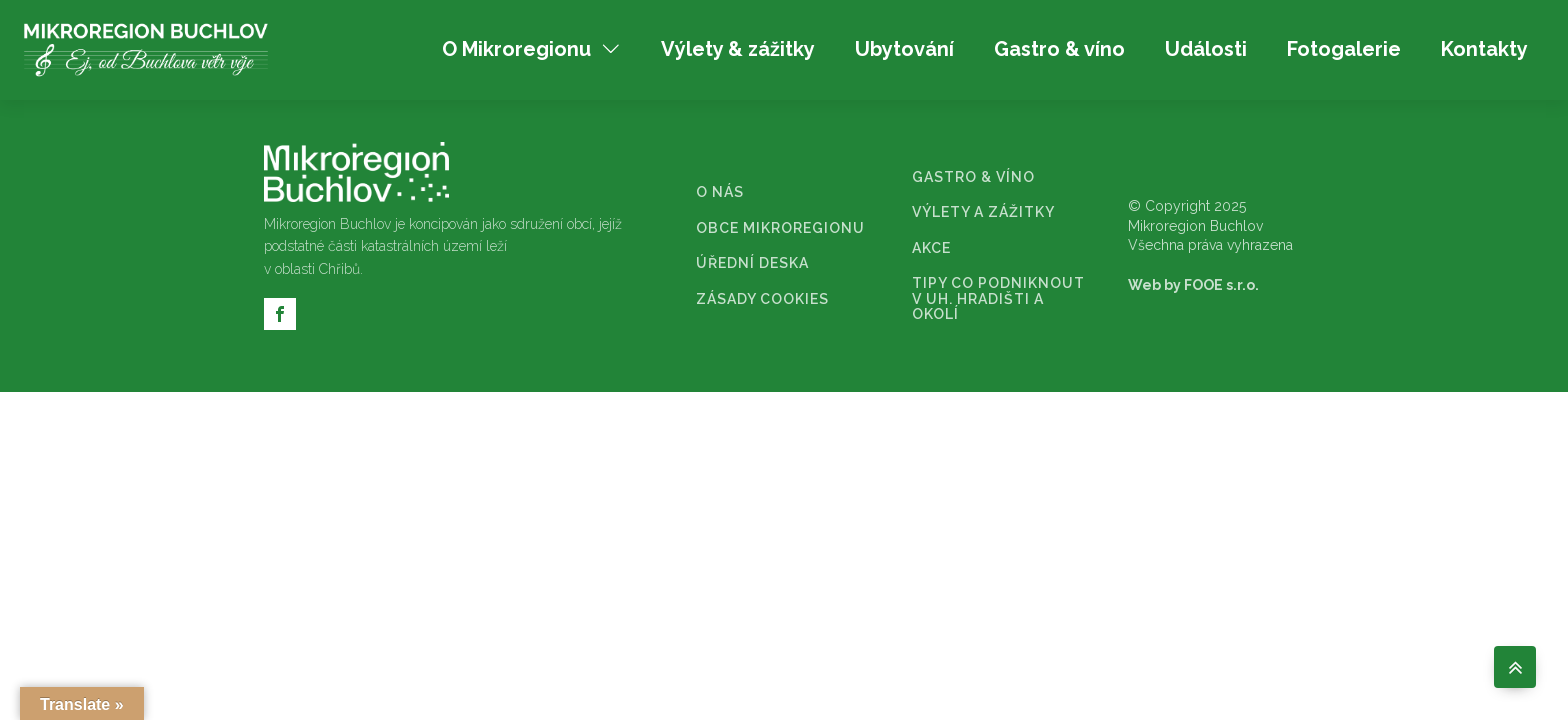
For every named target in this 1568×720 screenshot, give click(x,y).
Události (1206, 49)
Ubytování (904, 49)
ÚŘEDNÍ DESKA (752, 263)
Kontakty (1484, 49)
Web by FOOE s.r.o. (1193, 285)
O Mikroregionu (531, 49)
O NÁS (720, 192)
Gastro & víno (1059, 49)
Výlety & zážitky (738, 49)
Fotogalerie (1344, 49)
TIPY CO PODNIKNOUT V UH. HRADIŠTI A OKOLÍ (998, 299)
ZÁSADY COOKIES (762, 299)
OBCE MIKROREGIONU (780, 228)
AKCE (931, 248)
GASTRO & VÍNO (973, 177)
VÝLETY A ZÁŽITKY (983, 212)
